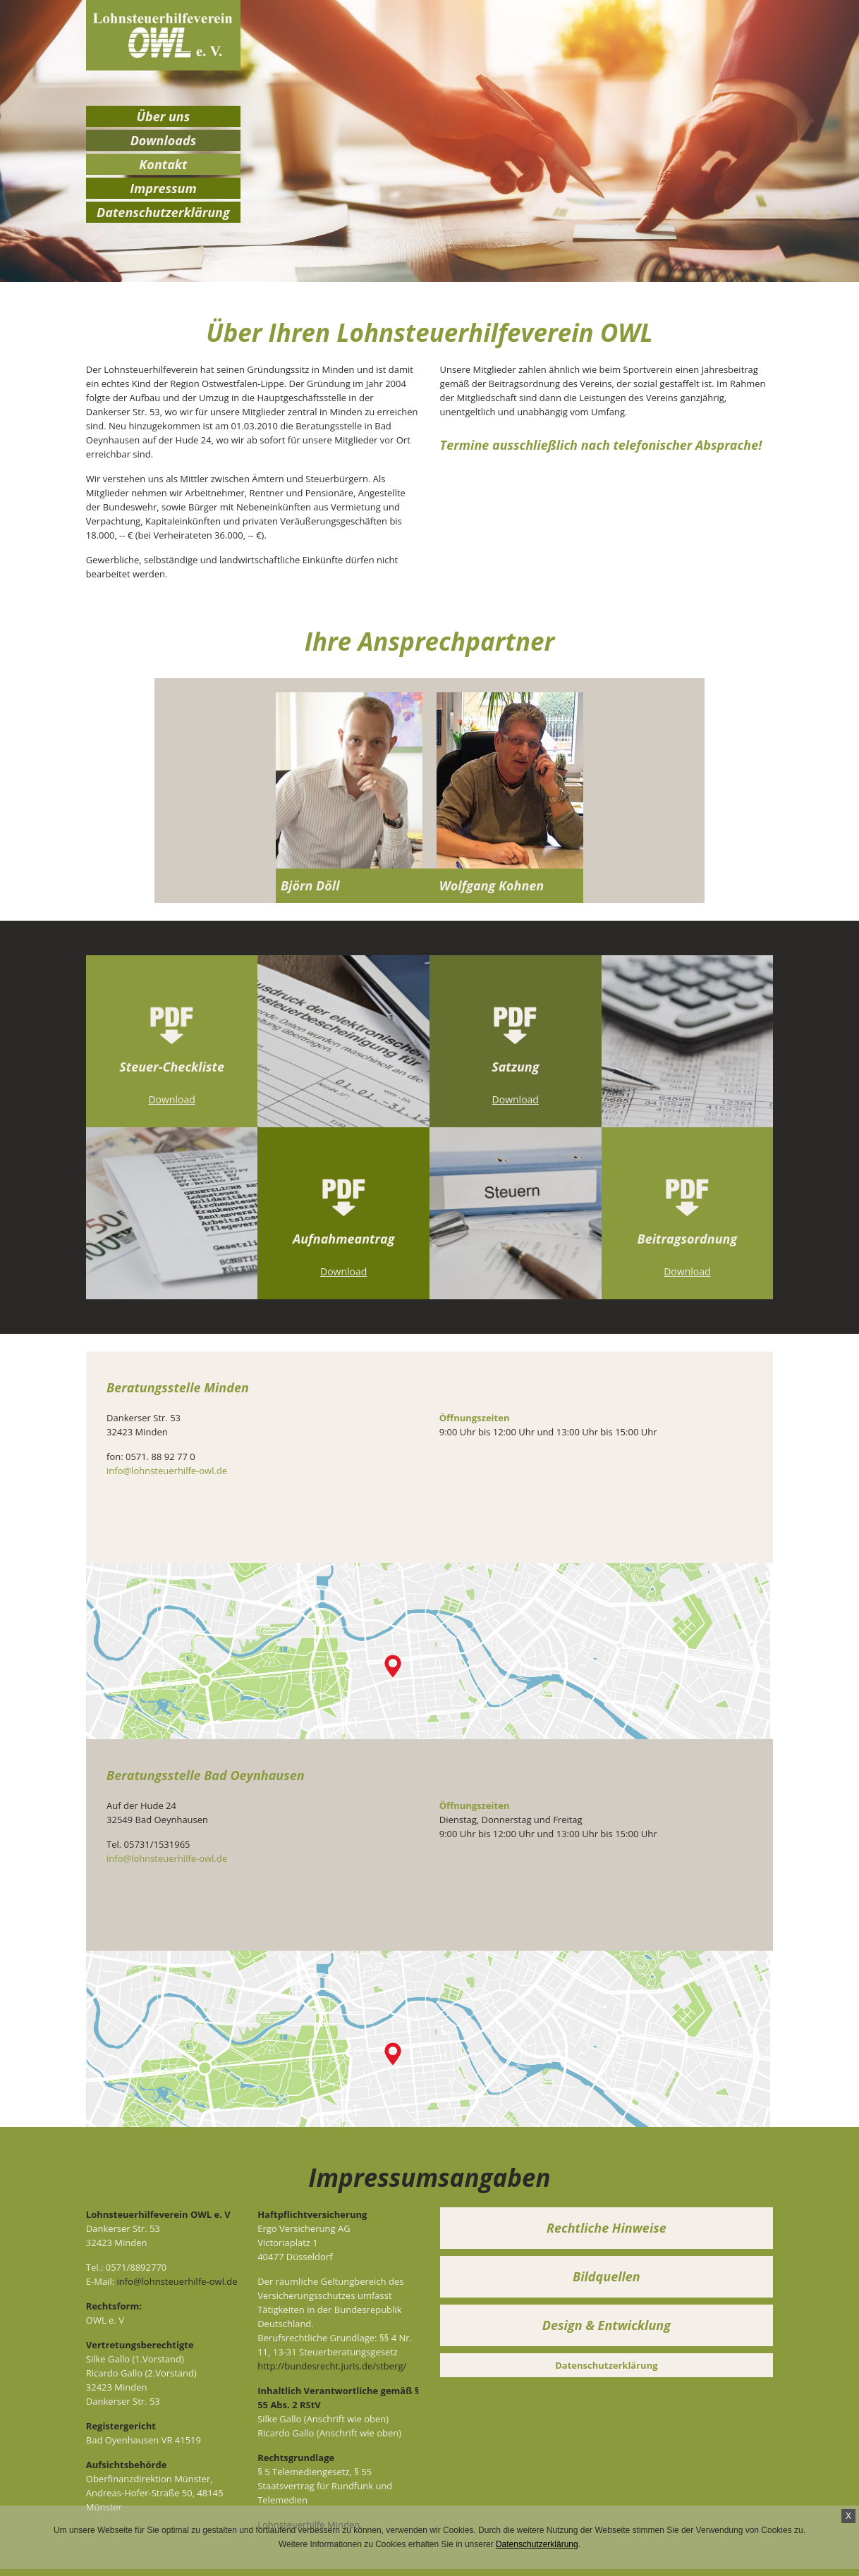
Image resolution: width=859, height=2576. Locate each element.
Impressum (163, 188)
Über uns (163, 116)
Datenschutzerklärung (537, 2544)
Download (171, 1099)
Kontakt (163, 164)
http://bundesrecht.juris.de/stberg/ (331, 2366)
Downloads (163, 140)
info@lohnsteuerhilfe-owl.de (166, 1470)
